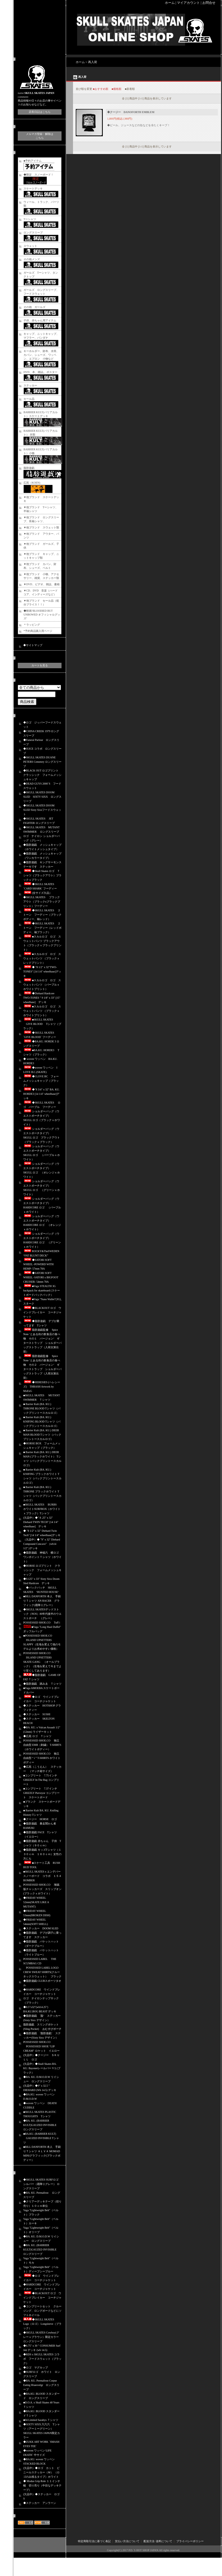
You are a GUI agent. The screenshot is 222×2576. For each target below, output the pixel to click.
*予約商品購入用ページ (38, 630)
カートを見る (39, 665)
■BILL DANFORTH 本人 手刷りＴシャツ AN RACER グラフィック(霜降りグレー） (42, 1601)
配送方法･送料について (158, 2541)
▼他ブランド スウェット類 (41, 527)
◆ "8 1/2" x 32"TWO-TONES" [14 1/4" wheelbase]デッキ (42, 971)
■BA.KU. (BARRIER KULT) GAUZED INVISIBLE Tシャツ (41, 2138)
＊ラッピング (32, 624)
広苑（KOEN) (32, 482)
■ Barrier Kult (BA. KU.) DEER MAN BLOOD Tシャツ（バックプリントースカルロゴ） (42, 1435)
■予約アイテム (33, 160)
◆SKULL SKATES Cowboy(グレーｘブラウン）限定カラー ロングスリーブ (41, 2337)
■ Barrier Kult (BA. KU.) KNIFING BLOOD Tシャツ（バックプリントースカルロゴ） (41, 1421)
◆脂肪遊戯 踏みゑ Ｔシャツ (42, 1683)
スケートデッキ (33, 188)
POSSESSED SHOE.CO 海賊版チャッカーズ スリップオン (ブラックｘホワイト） (43, 1889)
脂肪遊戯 (29, 467)
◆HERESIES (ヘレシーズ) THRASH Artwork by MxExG (41, 1386)
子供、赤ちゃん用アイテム (40, 320)
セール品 (29, 398)
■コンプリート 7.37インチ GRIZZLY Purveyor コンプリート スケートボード (41, 1793)
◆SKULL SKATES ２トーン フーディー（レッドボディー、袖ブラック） (42, 928)
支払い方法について (127, 2541)
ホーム (170, 3)
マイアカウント (188, 3)
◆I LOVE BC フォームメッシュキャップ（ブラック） (41, 1081)
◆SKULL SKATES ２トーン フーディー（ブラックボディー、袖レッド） (42, 915)
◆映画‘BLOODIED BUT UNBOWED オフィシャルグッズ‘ (42, 614)
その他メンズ (32, 259)
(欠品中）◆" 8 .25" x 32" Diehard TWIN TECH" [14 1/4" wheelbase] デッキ (40, 1522)
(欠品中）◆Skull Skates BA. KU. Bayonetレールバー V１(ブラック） (41, 2068)
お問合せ (208, 3)
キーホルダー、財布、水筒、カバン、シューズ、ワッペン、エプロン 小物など (41, 355)
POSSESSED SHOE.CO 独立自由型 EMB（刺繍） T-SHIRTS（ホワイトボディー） (42, 1745)
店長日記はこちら (40, 111)
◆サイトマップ (32, 645)
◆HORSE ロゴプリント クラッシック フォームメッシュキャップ (42, 1570)
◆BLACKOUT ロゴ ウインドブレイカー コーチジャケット (42, 1312)
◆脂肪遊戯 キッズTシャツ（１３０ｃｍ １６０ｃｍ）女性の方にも (42, 1854)
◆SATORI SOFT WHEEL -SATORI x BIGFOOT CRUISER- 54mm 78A (40, 1277)
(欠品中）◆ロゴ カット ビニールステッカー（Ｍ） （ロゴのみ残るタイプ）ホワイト (41, 2472)
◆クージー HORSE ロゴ (40, 1819)
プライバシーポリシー (190, 2541)
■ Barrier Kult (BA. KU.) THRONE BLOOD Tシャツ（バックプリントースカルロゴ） (41, 1408)
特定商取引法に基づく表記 (94, 2541)
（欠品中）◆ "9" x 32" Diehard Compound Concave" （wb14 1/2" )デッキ (41, 1544)
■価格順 (116, 88)
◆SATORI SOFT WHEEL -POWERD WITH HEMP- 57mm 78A (38, 1264)
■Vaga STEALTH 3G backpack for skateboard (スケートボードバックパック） (41, 1290)
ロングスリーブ (33, 232)
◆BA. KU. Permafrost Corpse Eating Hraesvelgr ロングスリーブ (41, 2385)
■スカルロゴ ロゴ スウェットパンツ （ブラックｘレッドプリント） (42, 958)
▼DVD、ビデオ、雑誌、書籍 (42, 584)
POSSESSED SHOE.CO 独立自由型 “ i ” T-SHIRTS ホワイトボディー (41, 1758)
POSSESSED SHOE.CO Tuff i (41, 1622)
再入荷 (92, 62)
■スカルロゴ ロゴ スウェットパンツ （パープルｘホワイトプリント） (42, 984)
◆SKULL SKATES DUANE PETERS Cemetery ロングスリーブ (42, 762)
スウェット (30, 245)
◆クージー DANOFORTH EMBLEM (130, 112)
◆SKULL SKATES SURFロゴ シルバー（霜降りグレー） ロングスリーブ (42, 2184)
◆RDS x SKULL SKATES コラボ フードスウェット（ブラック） (42, 2359)
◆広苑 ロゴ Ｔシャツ (37, 1736)
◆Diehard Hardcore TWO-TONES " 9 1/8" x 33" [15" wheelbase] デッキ (41, 998)
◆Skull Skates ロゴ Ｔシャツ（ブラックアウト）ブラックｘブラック (42, 875)
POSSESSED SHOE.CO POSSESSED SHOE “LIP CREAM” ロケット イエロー (41, 2046)
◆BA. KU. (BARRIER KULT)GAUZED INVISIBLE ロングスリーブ (41, 2125)
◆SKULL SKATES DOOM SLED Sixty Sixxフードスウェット (42, 810)
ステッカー (30, 385)
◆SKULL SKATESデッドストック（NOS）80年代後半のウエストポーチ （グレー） (42, 1614)
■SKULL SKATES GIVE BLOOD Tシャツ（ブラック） (42, 1024)
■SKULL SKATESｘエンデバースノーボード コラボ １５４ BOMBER (42, 1876)
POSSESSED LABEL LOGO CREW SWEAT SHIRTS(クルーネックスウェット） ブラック (42, 1972)
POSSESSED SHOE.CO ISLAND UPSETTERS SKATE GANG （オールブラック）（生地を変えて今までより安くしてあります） (42, 1662)
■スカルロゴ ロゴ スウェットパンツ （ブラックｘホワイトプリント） (42, 1011)
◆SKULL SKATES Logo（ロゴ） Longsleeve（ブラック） (42, 2324)
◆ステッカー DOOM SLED (40, 1928)
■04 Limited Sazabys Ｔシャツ (40, 2419)
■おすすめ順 (100, 88)
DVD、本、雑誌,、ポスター (40, 372)
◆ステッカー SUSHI (36, 1714)
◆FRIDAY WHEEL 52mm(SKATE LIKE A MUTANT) (36, 1902)
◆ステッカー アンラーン (39, 2502)
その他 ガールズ (34, 307)
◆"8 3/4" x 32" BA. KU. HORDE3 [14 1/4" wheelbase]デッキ (41, 1094)
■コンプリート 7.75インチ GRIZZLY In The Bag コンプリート (41, 1780)
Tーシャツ (30, 219)
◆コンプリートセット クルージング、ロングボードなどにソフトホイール (42, 2311)
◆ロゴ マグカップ (35, 2367)
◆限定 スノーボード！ (39, 174)
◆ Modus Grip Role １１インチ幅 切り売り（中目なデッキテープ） (42, 2485)
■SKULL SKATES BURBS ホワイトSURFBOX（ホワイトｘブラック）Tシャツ (41, 1509)
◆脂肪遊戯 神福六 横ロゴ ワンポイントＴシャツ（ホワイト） (42, 1557)
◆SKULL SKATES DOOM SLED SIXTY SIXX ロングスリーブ (42, 797)
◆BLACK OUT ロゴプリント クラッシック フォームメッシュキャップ (42, 775)
